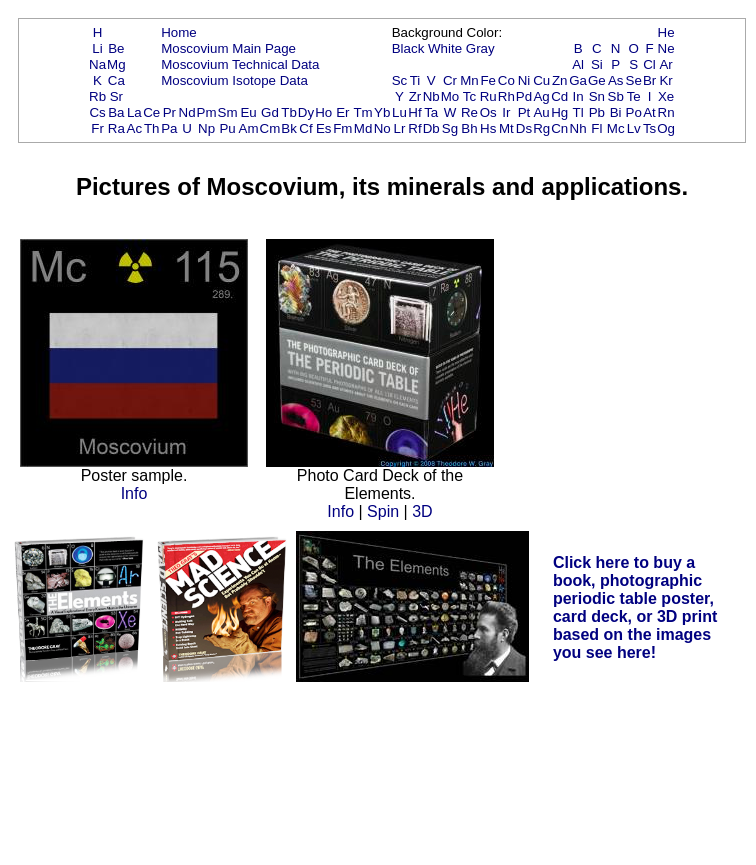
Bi (616, 112)
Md (363, 128)
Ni (524, 80)
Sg (450, 128)
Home (179, 32)
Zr (415, 96)
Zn (560, 80)
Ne (666, 48)
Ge (597, 80)
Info (134, 493)
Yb (382, 112)
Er (342, 112)
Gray (480, 48)
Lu (399, 112)
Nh (578, 128)
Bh (469, 128)
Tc (469, 96)
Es (324, 128)
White (445, 48)
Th (152, 128)
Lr (400, 128)
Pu (227, 128)
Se (634, 80)
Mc (616, 128)
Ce (151, 112)
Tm (362, 112)
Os (488, 112)
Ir (506, 112)
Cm (270, 128)
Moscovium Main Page (228, 48)
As (616, 80)
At (649, 112)
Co (506, 80)
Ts (649, 128)
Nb (431, 96)
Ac (135, 128)
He (666, 32)
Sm (228, 112)
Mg (116, 64)
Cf (305, 128)
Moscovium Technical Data (240, 64)
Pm (207, 112)
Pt (524, 112)
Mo (450, 96)
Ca (116, 80)
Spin (383, 511)
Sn (597, 96)
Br (649, 80)
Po (634, 112)
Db (431, 128)
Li (97, 48)
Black (408, 48)
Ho (323, 112)
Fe (488, 80)
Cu (541, 80)
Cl (649, 64)
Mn (469, 80)
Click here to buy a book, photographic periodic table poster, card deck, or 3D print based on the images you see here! (635, 607)
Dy (306, 112)
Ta (431, 112)
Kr (665, 80)
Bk (289, 128)
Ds (524, 128)
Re (469, 112)
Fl (596, 128)
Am (249, 128)
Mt (506, 128)
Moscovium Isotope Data (234, 80)
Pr (169, 112)
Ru (488, 96)
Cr (450, 80)
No (382, 128)
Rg (541, 128)
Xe (666, 96)
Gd (270, 112)
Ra (116, 128)
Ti (415, 80)
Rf (414, 128)
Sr (116, 96)
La (134, 112)
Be (116, 48)
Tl (578, 112)
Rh (506, 96)
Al (578, 64)
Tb (289, 112)
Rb (97, 96)
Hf (414, 112)
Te (634, 96)
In (578, 96)
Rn (666, 112)
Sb (616, 96)
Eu (248, 112)
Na (97, 64)
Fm (342, 128)
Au (541, 112)
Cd (559, 96)
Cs (97, 112)
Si (597, 64)
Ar (665, 64)
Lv (634, 128)
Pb (597, 112)
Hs (488, 128)
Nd (187, 112)
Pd (524, 96)
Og (666, 128)
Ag (541, 96)
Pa (169, 128)
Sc (400, 80)
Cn (559, 128)
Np (206, 128)
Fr (97, 128)
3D (422, 511)
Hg (559, 112)
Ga (578, 80)
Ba (116, 112)
